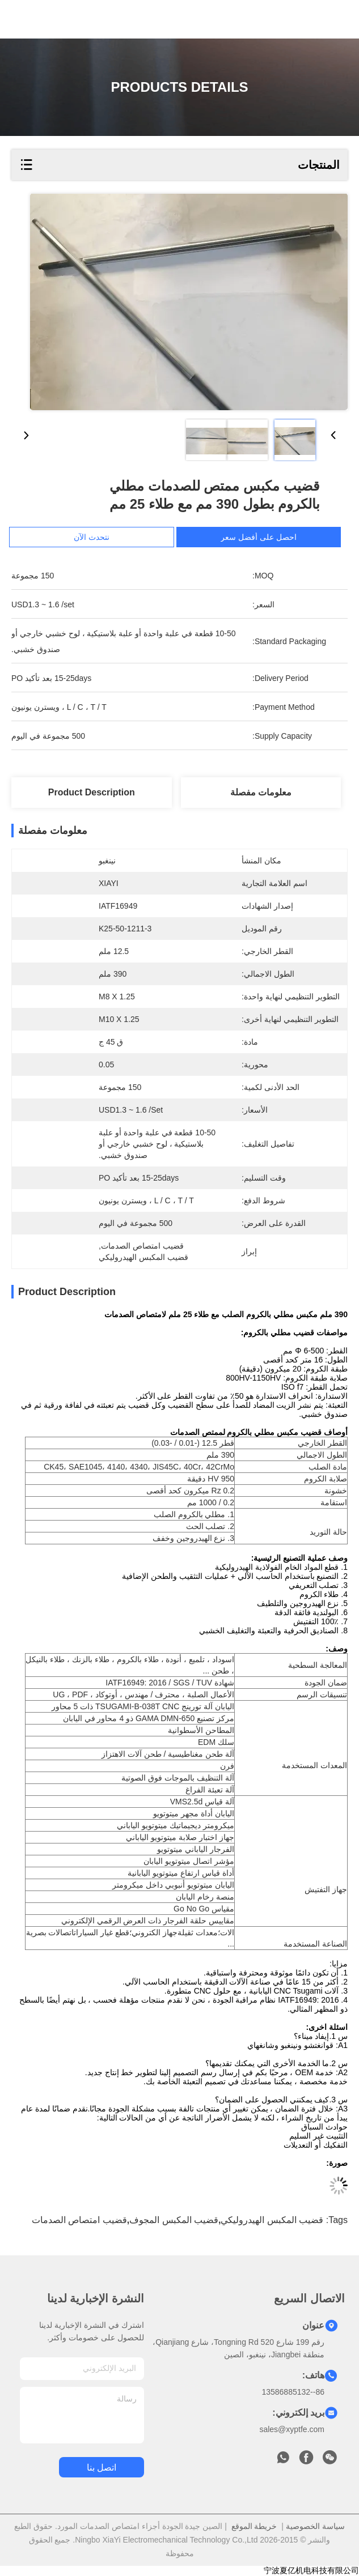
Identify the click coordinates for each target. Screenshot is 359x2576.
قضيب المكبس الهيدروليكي (272, 2220)
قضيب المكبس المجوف (173, 2220)
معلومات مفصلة (261, 792)
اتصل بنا (101, 2467)
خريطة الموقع (254, 2526)
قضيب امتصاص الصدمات (79, 2220)
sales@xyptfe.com (291, 2429)
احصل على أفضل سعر (262, 537)
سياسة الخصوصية (315, 2526)
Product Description (91, 792)
